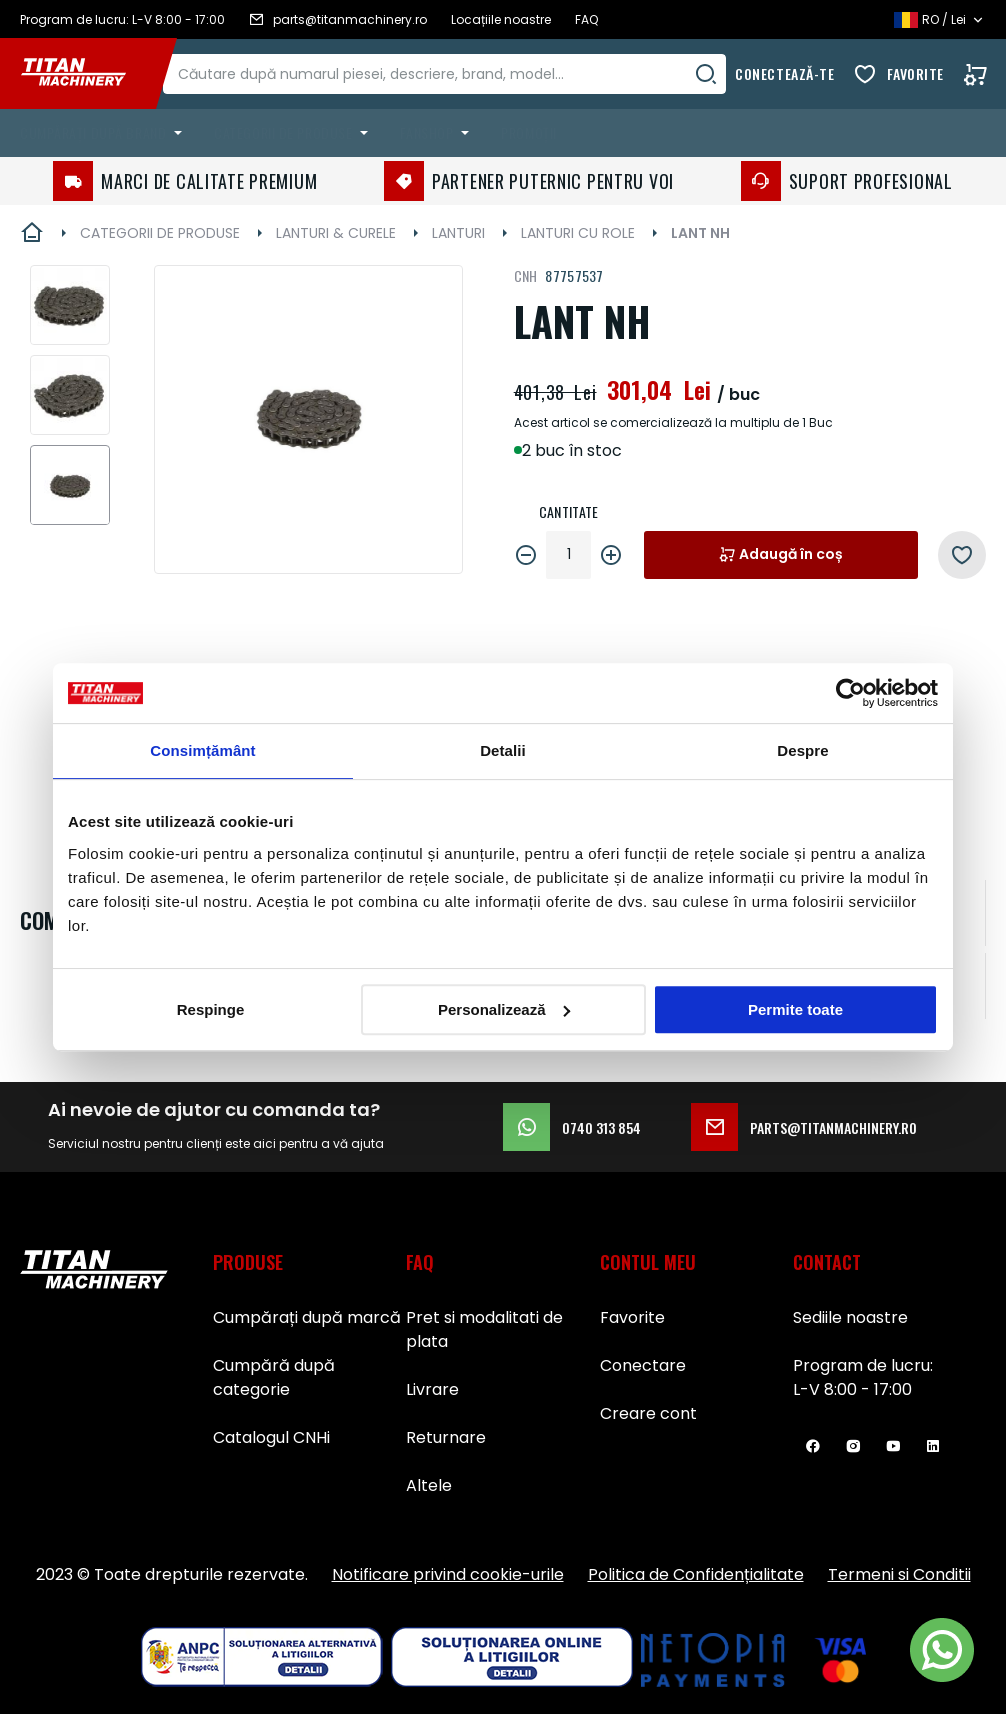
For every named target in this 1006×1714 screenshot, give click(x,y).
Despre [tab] (802, 750)
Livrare (432, 1389)
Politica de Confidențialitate (696, 1574)
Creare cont (648, 1413)
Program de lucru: (863, 1365)
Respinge (211, 1009)
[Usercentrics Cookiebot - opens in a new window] (850, 693)
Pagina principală (32, 233)
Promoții (528, 132)
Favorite (915, 73)
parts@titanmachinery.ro (804, 1127)
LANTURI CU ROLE (578, 233)
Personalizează (504, 1009)
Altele (429, 1485)
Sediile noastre (850, 1317)
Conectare (643, 1365)
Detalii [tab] (503, 750)
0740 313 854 (572, 1127)
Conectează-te (784, 73)
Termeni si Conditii (899, 1574)
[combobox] (464, 74)
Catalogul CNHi (271, 1437)
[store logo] (88, 74)
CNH (526, 275)
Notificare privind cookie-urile (448, 1574)
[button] (70, 305)
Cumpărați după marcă (307, 1317)
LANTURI (458, 233)
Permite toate (795, 1009)
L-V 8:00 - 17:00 (852, 1389)
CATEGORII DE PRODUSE (160, 233)
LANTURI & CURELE (336, 233)
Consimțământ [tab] (202, 750)
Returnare (446, 1437)
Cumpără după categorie (274, 1377)
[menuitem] (105, 133)
